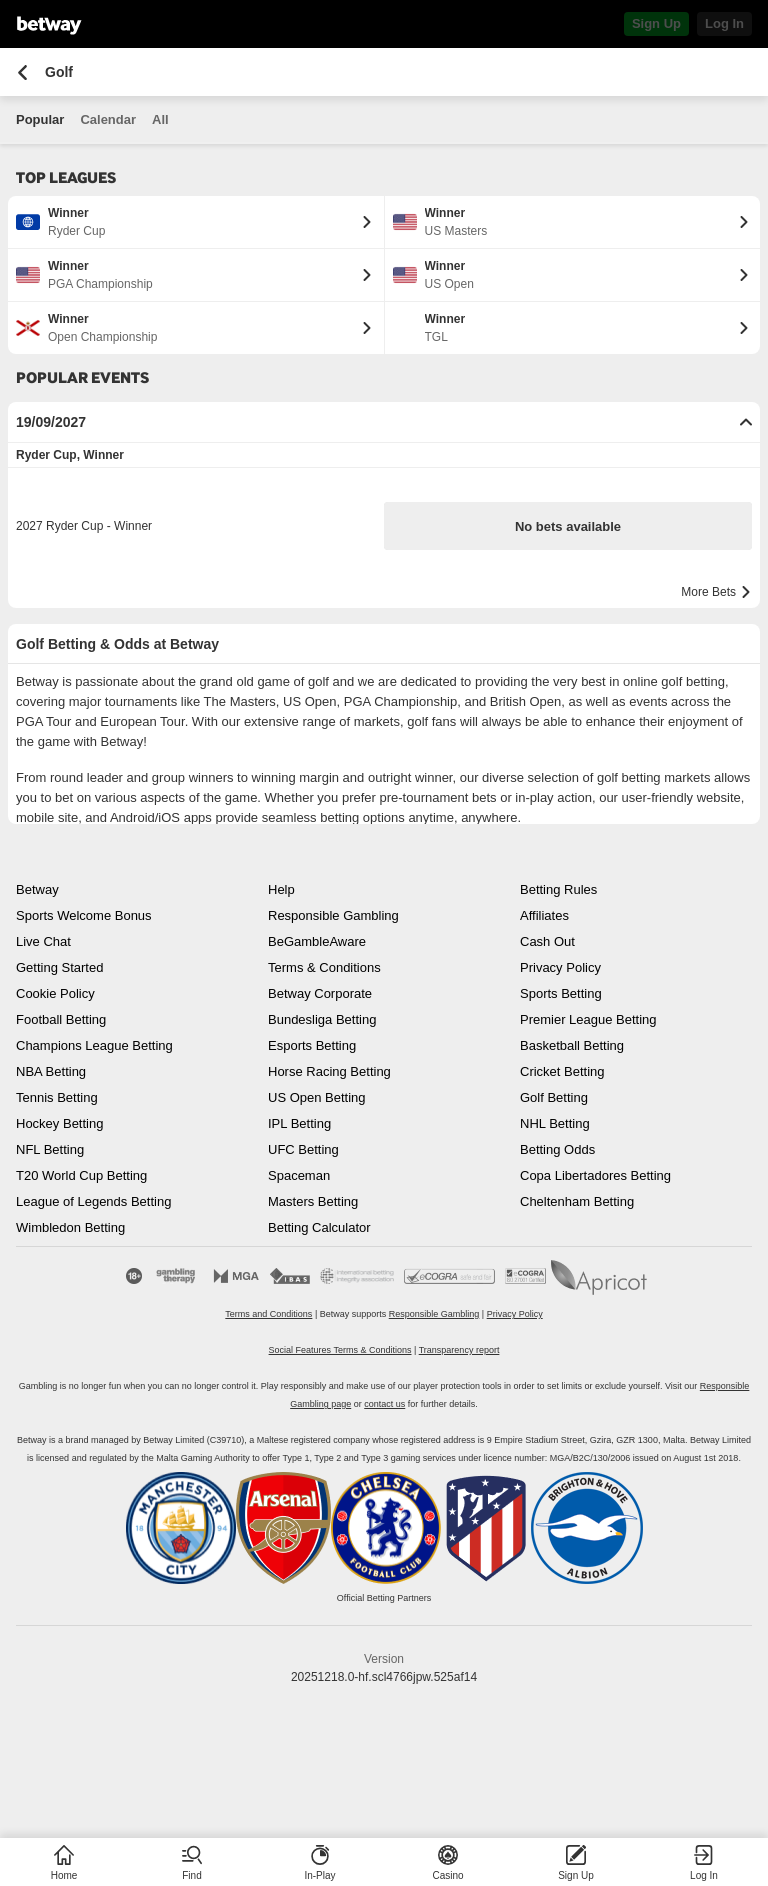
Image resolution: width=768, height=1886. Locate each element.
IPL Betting (299, 1123)
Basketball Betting (572, 1045)
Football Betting (61, 1019)
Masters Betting (313, 1201)
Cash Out (547, 941)
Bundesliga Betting (322, 1019)
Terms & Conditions (324, 967)
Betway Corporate (320, 993)
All (160, 119)
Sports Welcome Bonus (84, 915)
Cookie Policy (55, 993)
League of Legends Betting (93, 1201)
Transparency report (459, 1350)
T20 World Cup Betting (81, 1175)
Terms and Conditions (268, 1314)
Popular (40, 119)
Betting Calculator (319, 1227)
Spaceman (299, 1175)
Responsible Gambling (333, 915)
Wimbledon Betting (70, 1227)
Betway (37, 889)
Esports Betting (312, 1045)
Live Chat (43, 941)
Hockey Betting (59, 1123)
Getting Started (59, 967)
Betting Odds (557, 1149)
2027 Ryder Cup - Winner (84, 526)
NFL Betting (50, 1149)
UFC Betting (303, 1149)
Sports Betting (561, 993)
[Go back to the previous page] (22, 72)
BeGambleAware (317, 941)
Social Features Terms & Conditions (340, 1350)
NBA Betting (51, 1071)
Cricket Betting (562, 1071)
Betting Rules (558, 889)
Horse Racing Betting (329, 1071)
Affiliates (544, 915)
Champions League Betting (94, 1045)
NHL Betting (555, 1123)
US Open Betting (317, 1097)
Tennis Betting (57, 1097)
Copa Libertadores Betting (595, 1175)
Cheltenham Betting (577, 1201)
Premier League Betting (588, 1019)
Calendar (108, 119)
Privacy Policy (560, 967)
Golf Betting (554, 1097)
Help (281, 889)
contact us (384, 1404)
